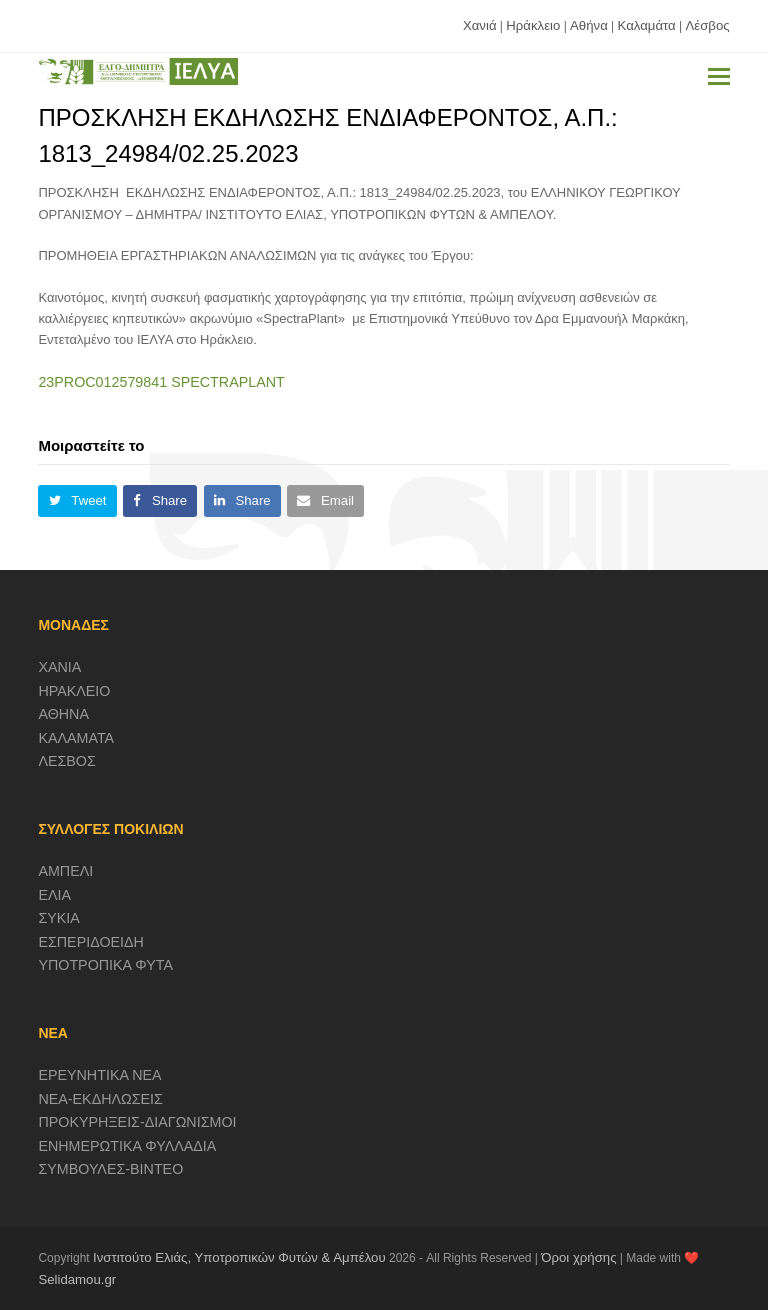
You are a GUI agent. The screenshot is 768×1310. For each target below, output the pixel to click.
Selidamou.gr (77, 1279)
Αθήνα (589, 25)
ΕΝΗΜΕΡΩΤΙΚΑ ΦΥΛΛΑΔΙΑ (127, 1146)
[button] (719, 77)
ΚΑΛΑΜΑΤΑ (76, 738)
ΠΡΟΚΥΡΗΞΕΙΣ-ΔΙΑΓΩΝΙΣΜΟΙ (137, 1122)
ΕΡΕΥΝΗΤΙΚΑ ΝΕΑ (99, 1075)
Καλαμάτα (647, 25)
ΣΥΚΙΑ (58, 918)
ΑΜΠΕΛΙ (65, 871)
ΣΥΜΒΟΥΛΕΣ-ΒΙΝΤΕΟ (110, 1169)
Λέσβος (707, 25)
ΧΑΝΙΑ (59, 667)
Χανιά (480, 25)
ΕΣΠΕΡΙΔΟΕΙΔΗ (91, 942)
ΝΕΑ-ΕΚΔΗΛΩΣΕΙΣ (100, 1099)
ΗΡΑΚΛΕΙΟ (74, 691)
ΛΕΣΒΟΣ (66, 761)
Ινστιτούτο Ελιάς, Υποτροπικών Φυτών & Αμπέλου (239, 1257)
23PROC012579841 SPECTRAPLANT (161, 382)
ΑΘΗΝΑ (63, 714)
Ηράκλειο (533, 25)
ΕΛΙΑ (54, 895)
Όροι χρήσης (578, 1257)
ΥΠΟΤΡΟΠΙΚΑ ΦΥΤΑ (105, 965)
